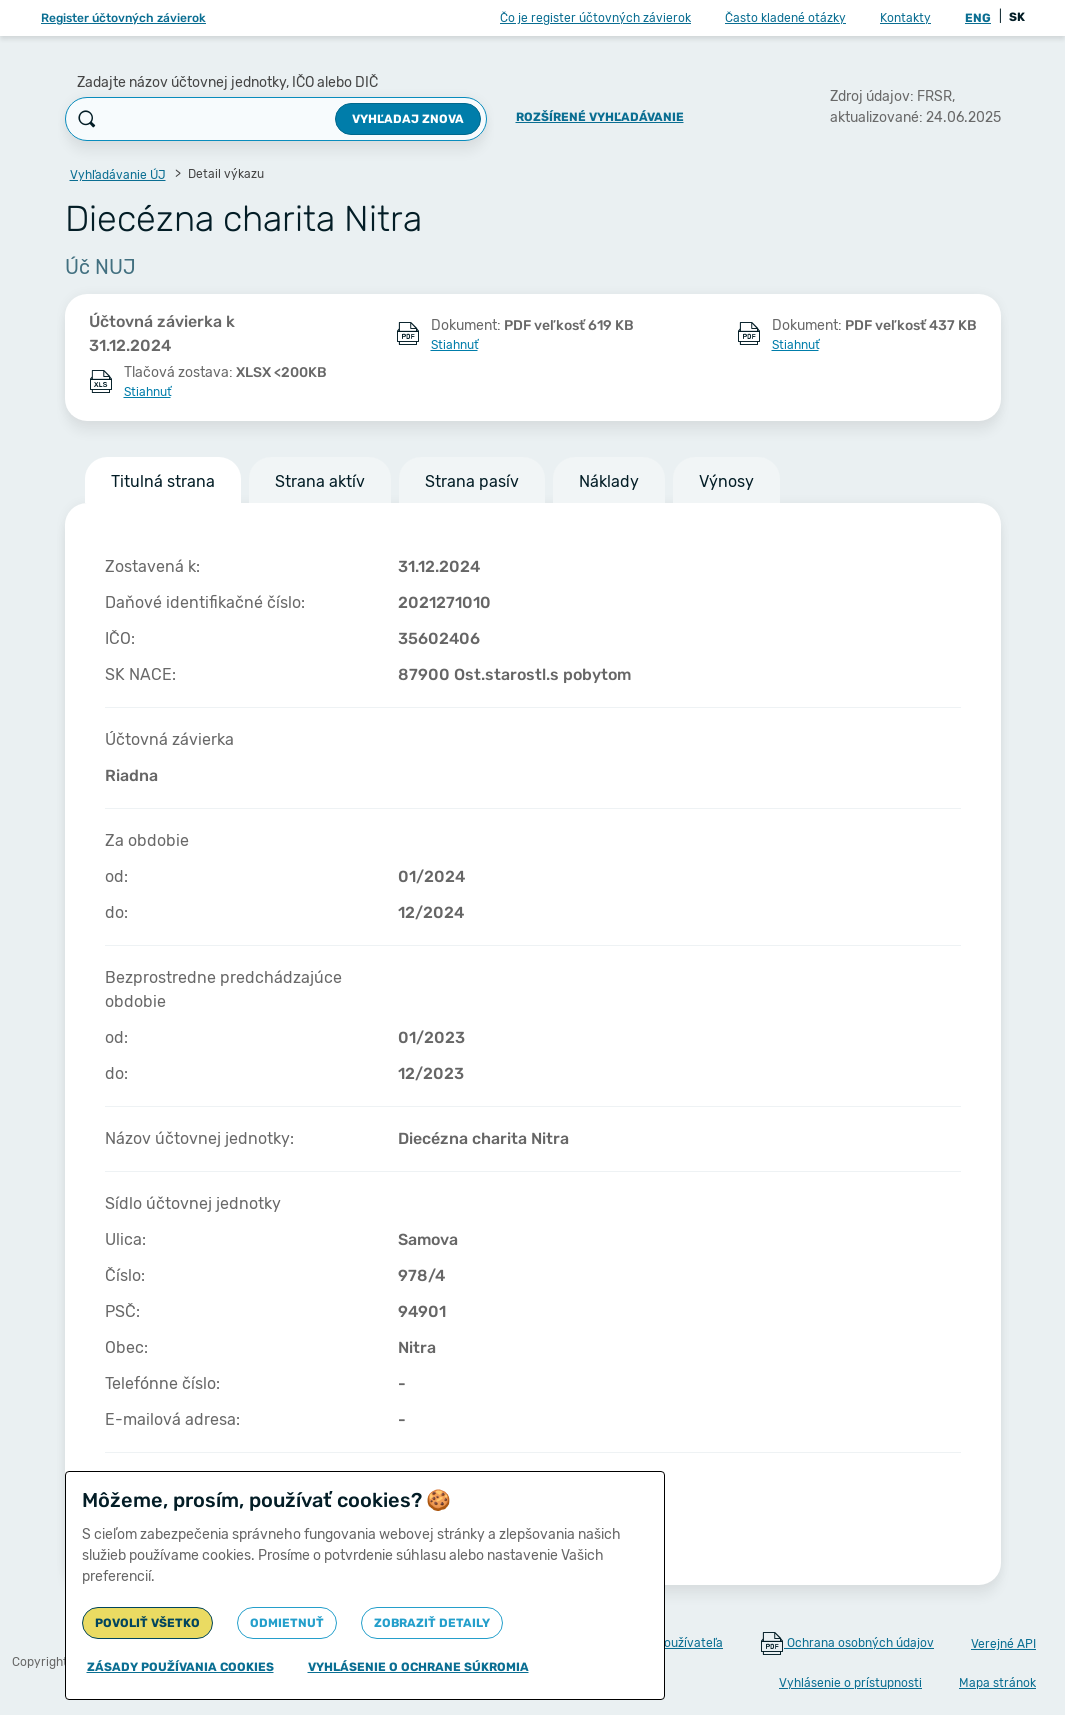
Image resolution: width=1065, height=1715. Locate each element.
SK (1017, 17)
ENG (978, 18)
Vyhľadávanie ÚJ (118, 175)
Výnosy (726, 481)
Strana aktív (320, 481)
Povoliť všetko (147, 1623)
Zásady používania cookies (180, 1667)
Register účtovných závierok (123, 18)
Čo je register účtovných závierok (595, 18)
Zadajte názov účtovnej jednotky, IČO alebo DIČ (227, 82)
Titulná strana (163, 481)
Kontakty (905, 18)
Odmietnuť (287, 1623)
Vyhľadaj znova (408, 119)
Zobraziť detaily (432, 1623)
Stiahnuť (454, 345)
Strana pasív (472, 481)
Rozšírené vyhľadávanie (600, 117)
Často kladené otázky (785, 18)
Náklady (609, 481)
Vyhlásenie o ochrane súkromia (418, 1667)
